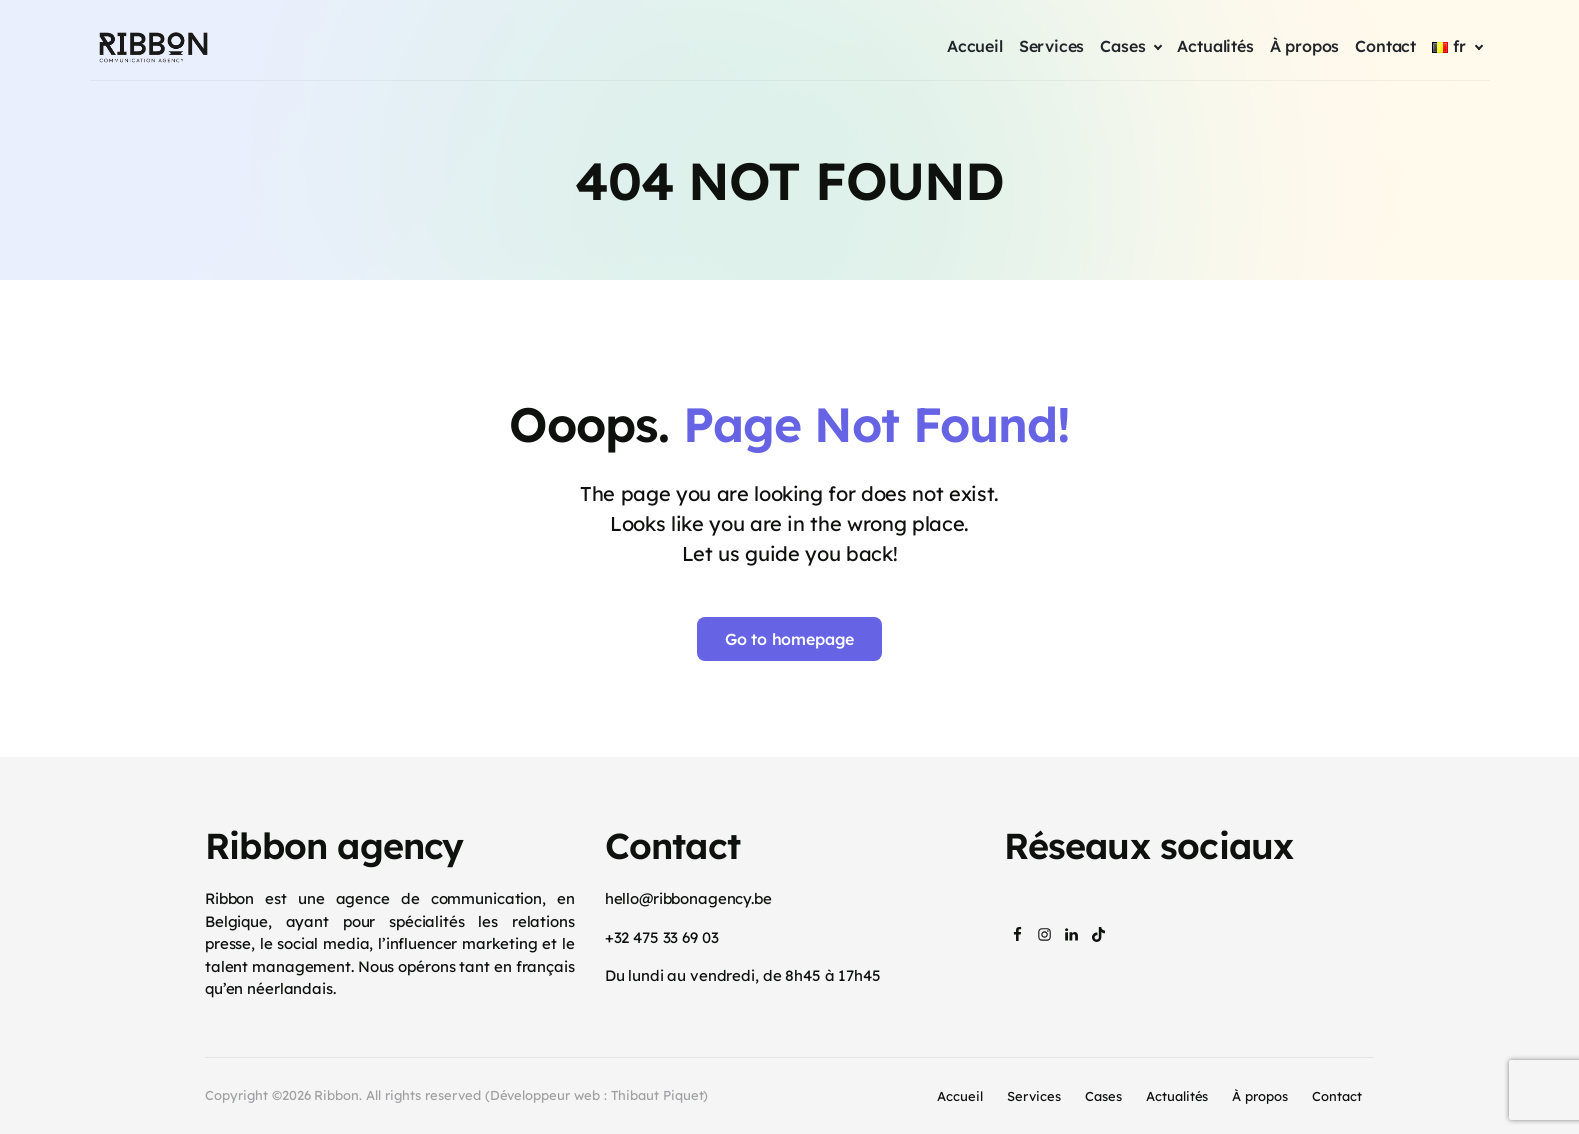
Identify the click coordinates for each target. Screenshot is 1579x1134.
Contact (1337, 1096)
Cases (1103, 1096)
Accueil (960, 1096)
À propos (1260, 1096)
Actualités (1177, 1096)
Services (1034, 1096)
